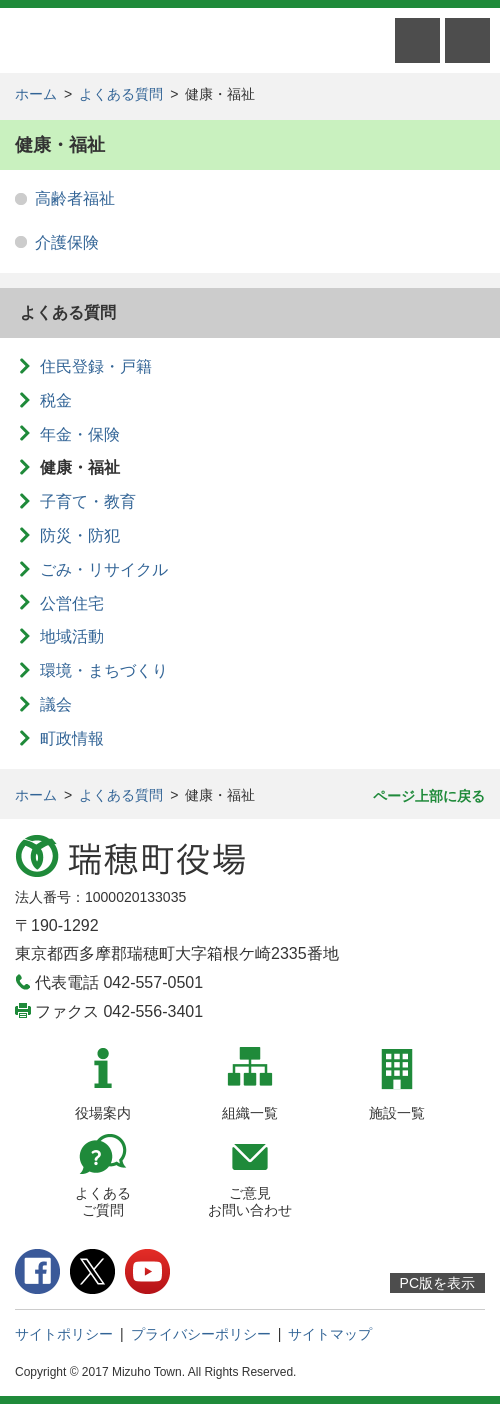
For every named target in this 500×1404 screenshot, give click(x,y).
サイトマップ (330, 1334)
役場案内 (103, 1113)
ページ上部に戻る (429, 796)
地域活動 (72, 636)
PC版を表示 (437, 1283)
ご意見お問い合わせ (250, 1201)
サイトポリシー (64, 1334)
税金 (56, 400)
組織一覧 (250, 1113)
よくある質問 (121, 94)
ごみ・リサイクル (104, 569)
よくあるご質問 (103, 1201)
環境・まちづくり (104, 670)
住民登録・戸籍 (96, 366)
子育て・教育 (88, 501)
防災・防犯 (80, 535)
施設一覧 (397, 1113)
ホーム (36, 94)
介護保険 (67, 242)
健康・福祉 (80, 467)
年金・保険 (80, 434)
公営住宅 (72, 603)
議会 (56, 704)
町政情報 (72, 738)
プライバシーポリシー (201, 1334)
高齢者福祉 (75, 198)
